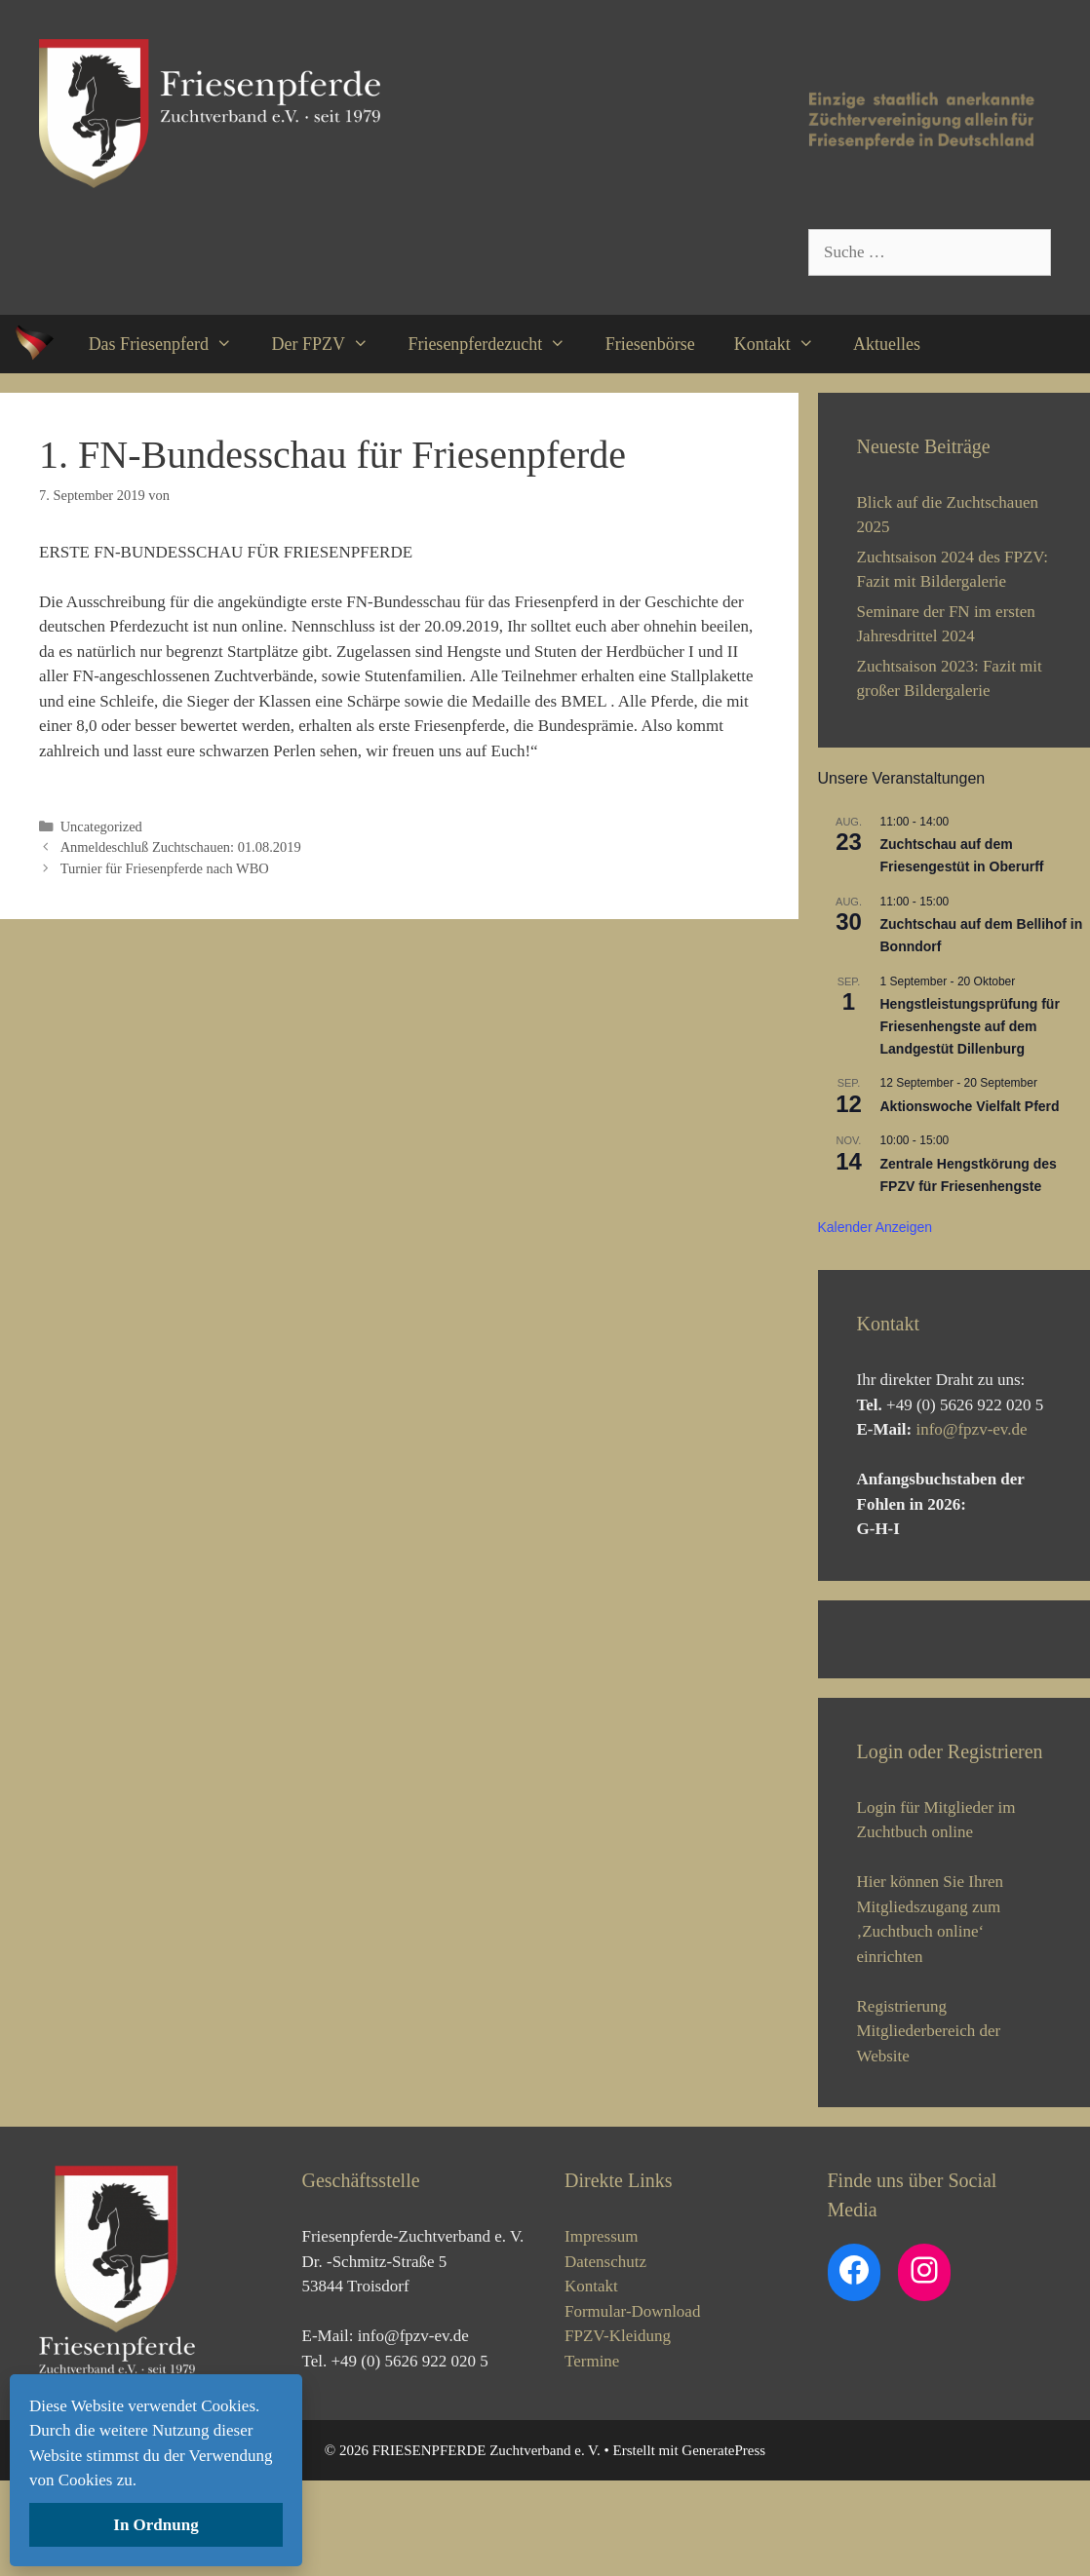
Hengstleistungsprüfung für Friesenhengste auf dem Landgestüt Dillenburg (970, 1026)
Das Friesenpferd (171, 344)
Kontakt (784, 344)
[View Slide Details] (904, 1686)
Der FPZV (329, 344)
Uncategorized (101, 826)
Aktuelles (886, 344)
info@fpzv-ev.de (971, 1429)
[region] (954, 1686)
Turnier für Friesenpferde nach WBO (164, 868)
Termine (591, 2455)
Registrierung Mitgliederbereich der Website (929, 2126)
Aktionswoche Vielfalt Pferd (970, 1106)
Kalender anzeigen (875, 1227)
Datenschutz (605, 2356)
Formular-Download (632, 2406)
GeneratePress (723, 2545)
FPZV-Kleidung (617, 2430)
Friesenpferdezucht (496, 344)
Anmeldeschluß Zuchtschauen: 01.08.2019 (180, 847)
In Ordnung (155, 2525)
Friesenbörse (650, 344)
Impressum (601, 2331)
